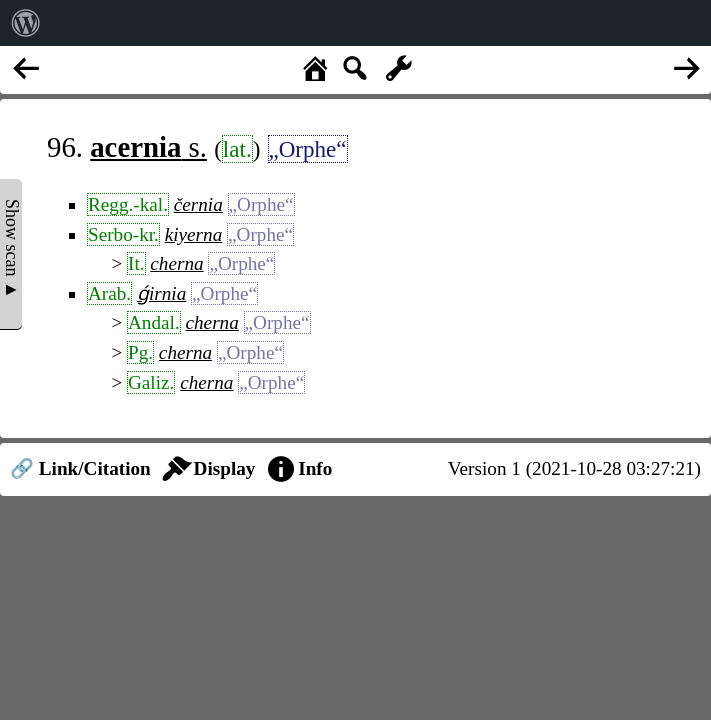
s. (148, 147)
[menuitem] (26, 23)
